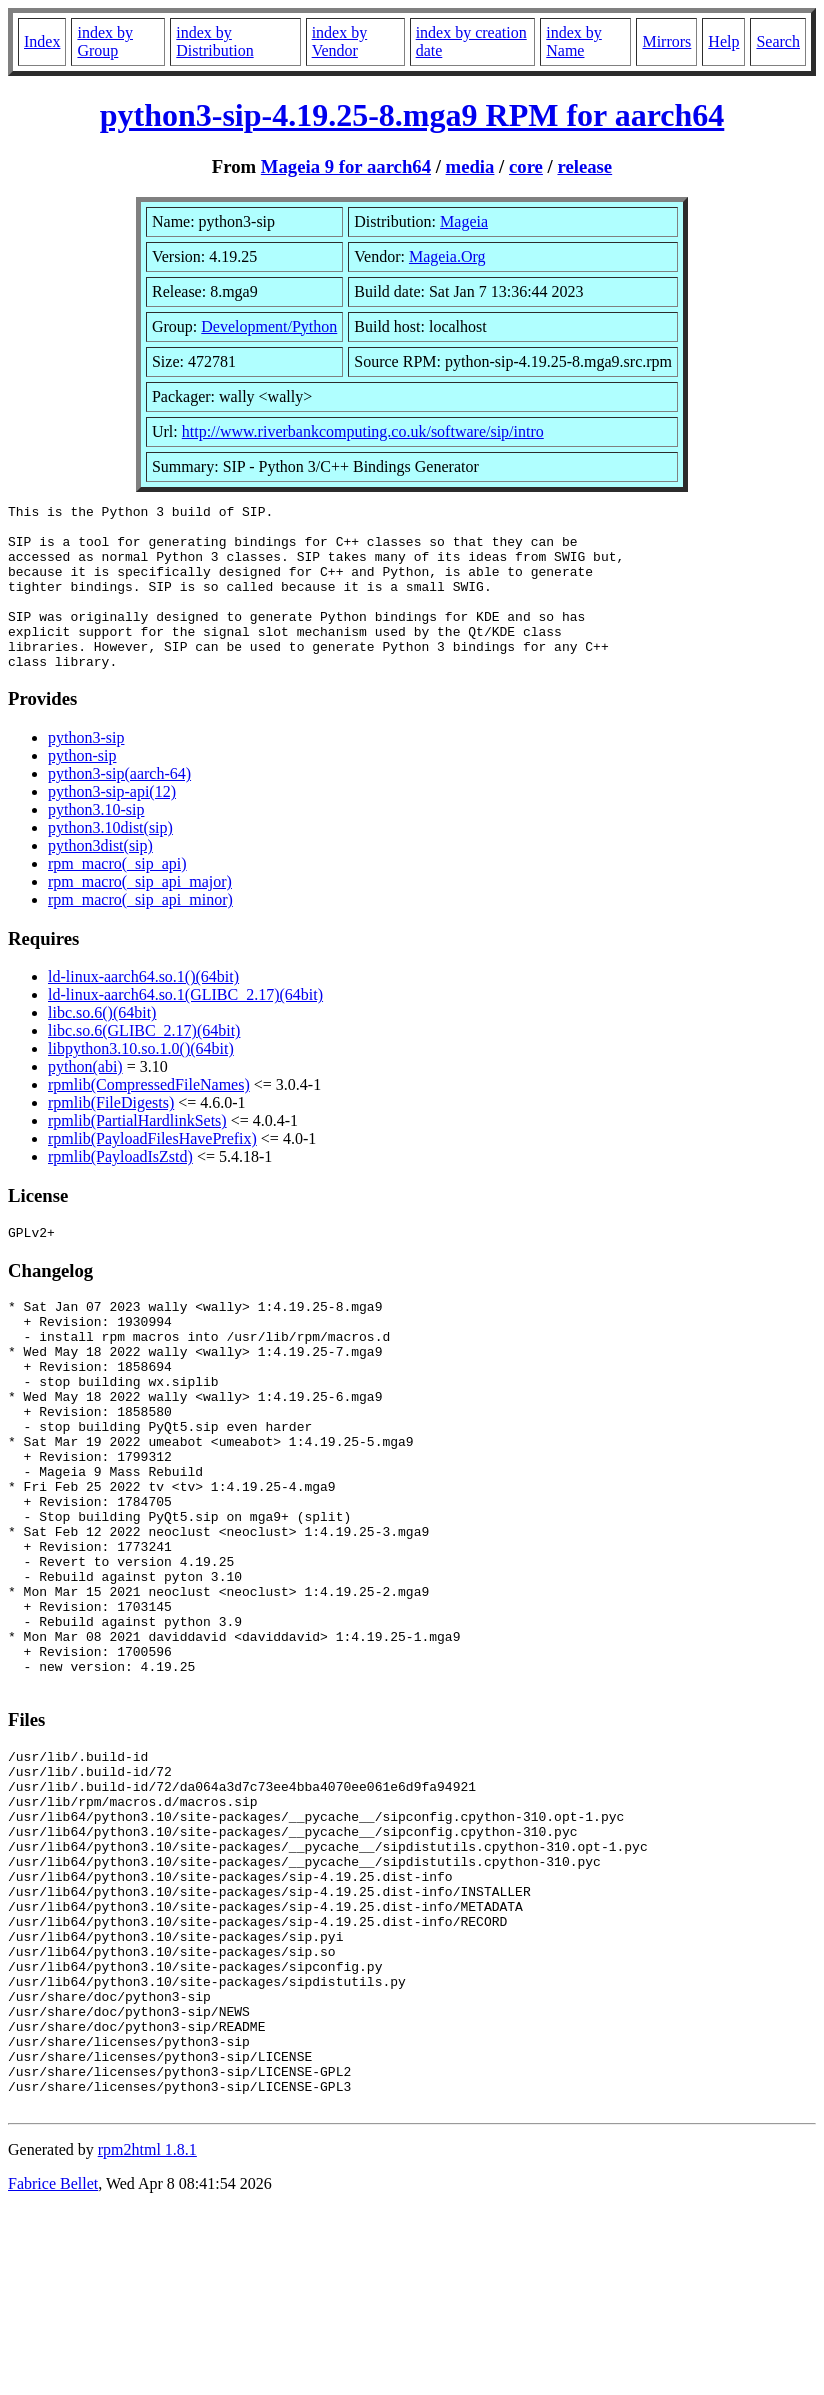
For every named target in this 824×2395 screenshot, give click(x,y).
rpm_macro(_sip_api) (117, 896)
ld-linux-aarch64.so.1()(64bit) (143, 1009)
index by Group (105, 41)
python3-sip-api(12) (112, 824)
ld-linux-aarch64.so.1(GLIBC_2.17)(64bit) (185, 1027)
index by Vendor (340, 41)
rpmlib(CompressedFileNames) (149, 1117)
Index (42, 41)
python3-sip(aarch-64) (119, 806)
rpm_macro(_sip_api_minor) (140, 932)
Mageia (464, 221)
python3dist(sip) (100, 878)
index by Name (574, 41)
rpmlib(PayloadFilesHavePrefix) (152, 1171)
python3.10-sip (96, 842)
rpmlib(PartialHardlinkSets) (137, 1153)
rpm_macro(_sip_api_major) (140, 914)
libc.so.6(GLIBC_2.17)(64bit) (144, 1063)
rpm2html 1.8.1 (147, 2335)
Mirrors (666, 41)
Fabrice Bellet (53, 2369)
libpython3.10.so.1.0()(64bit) (141, 1081)
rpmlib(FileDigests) (111, 1135)
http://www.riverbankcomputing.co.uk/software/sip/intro (363, 431)
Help (723, 41)
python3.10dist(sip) (110, 860)
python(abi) (85, 1099)
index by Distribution (214, 41)
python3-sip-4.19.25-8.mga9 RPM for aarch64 (412, 115)
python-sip (82, 788)
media (470, 166)
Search (778, 41)
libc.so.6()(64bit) (102, 1045)
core (526, 166)
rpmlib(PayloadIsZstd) (120, 1189)
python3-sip (86, 770)
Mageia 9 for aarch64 (346, 166)
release (584, 166)
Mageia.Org (447, 256)
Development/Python (269, 326)
